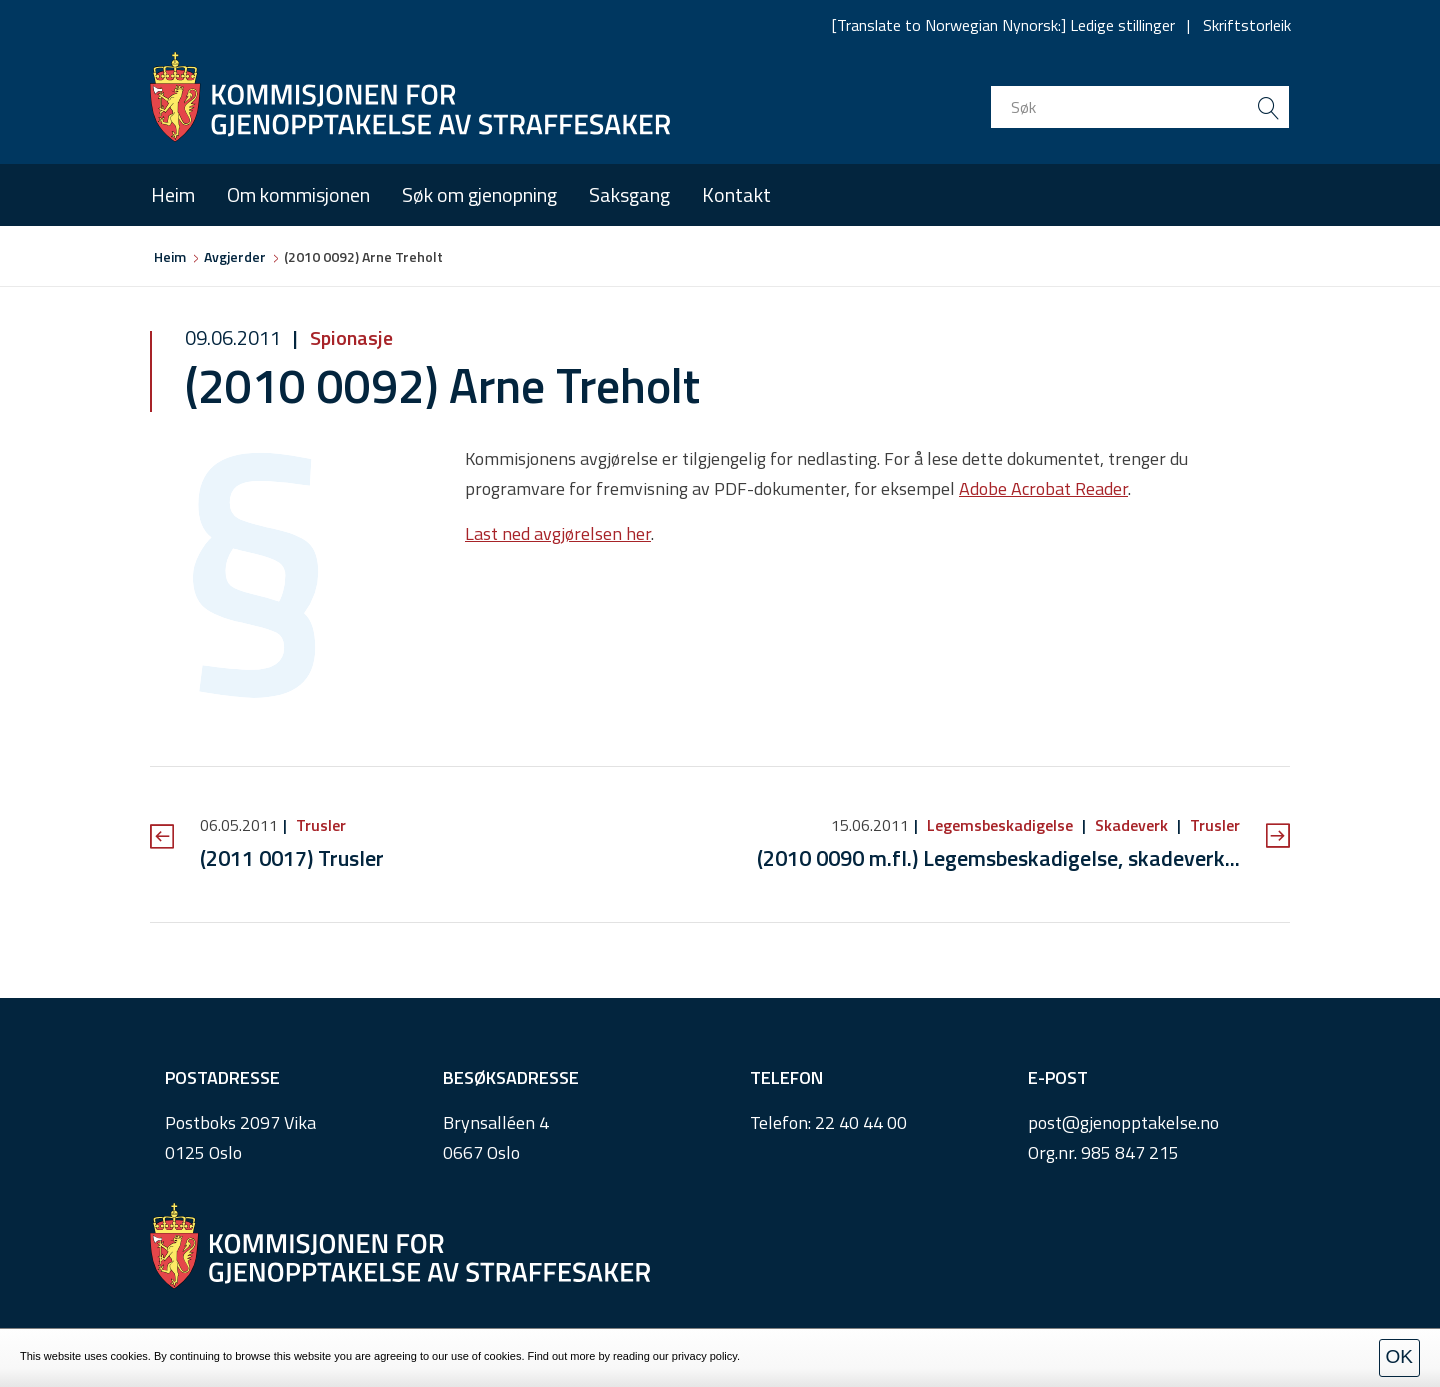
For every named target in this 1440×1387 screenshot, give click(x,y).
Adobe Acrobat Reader (1043, 488)
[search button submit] (1268, 107)
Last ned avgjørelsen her (558, 533)
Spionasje (349, 337)
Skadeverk (1131, 825)
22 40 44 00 (861, 1122)
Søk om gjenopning (479, 194)
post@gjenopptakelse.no (1123, 1122)
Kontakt (736, 194)
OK (1399, 1356)
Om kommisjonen (298, 194)
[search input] (1140, 107)
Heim (173, 194)
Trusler (319, 825)
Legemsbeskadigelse (1000, 825)
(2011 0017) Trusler (292, 858)
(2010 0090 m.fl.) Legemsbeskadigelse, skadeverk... (998, 858)
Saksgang (629, 194)
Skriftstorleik (1247, 25)
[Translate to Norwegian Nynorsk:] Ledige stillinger (1003, 25)
